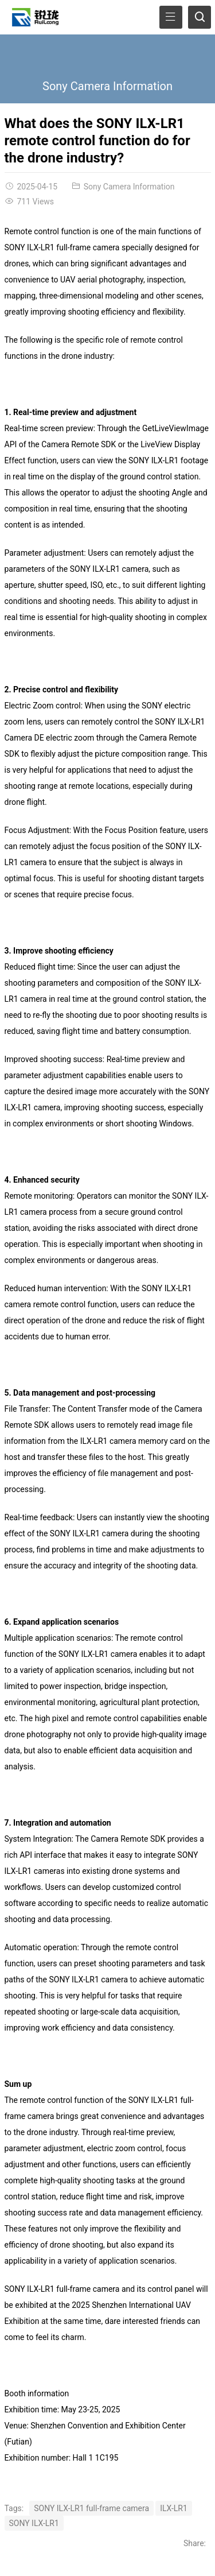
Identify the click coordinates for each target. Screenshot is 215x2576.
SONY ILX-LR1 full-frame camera (91, 2508)
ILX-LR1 (173, 2508)
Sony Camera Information (107, 86)
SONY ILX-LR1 (34, 2523)
